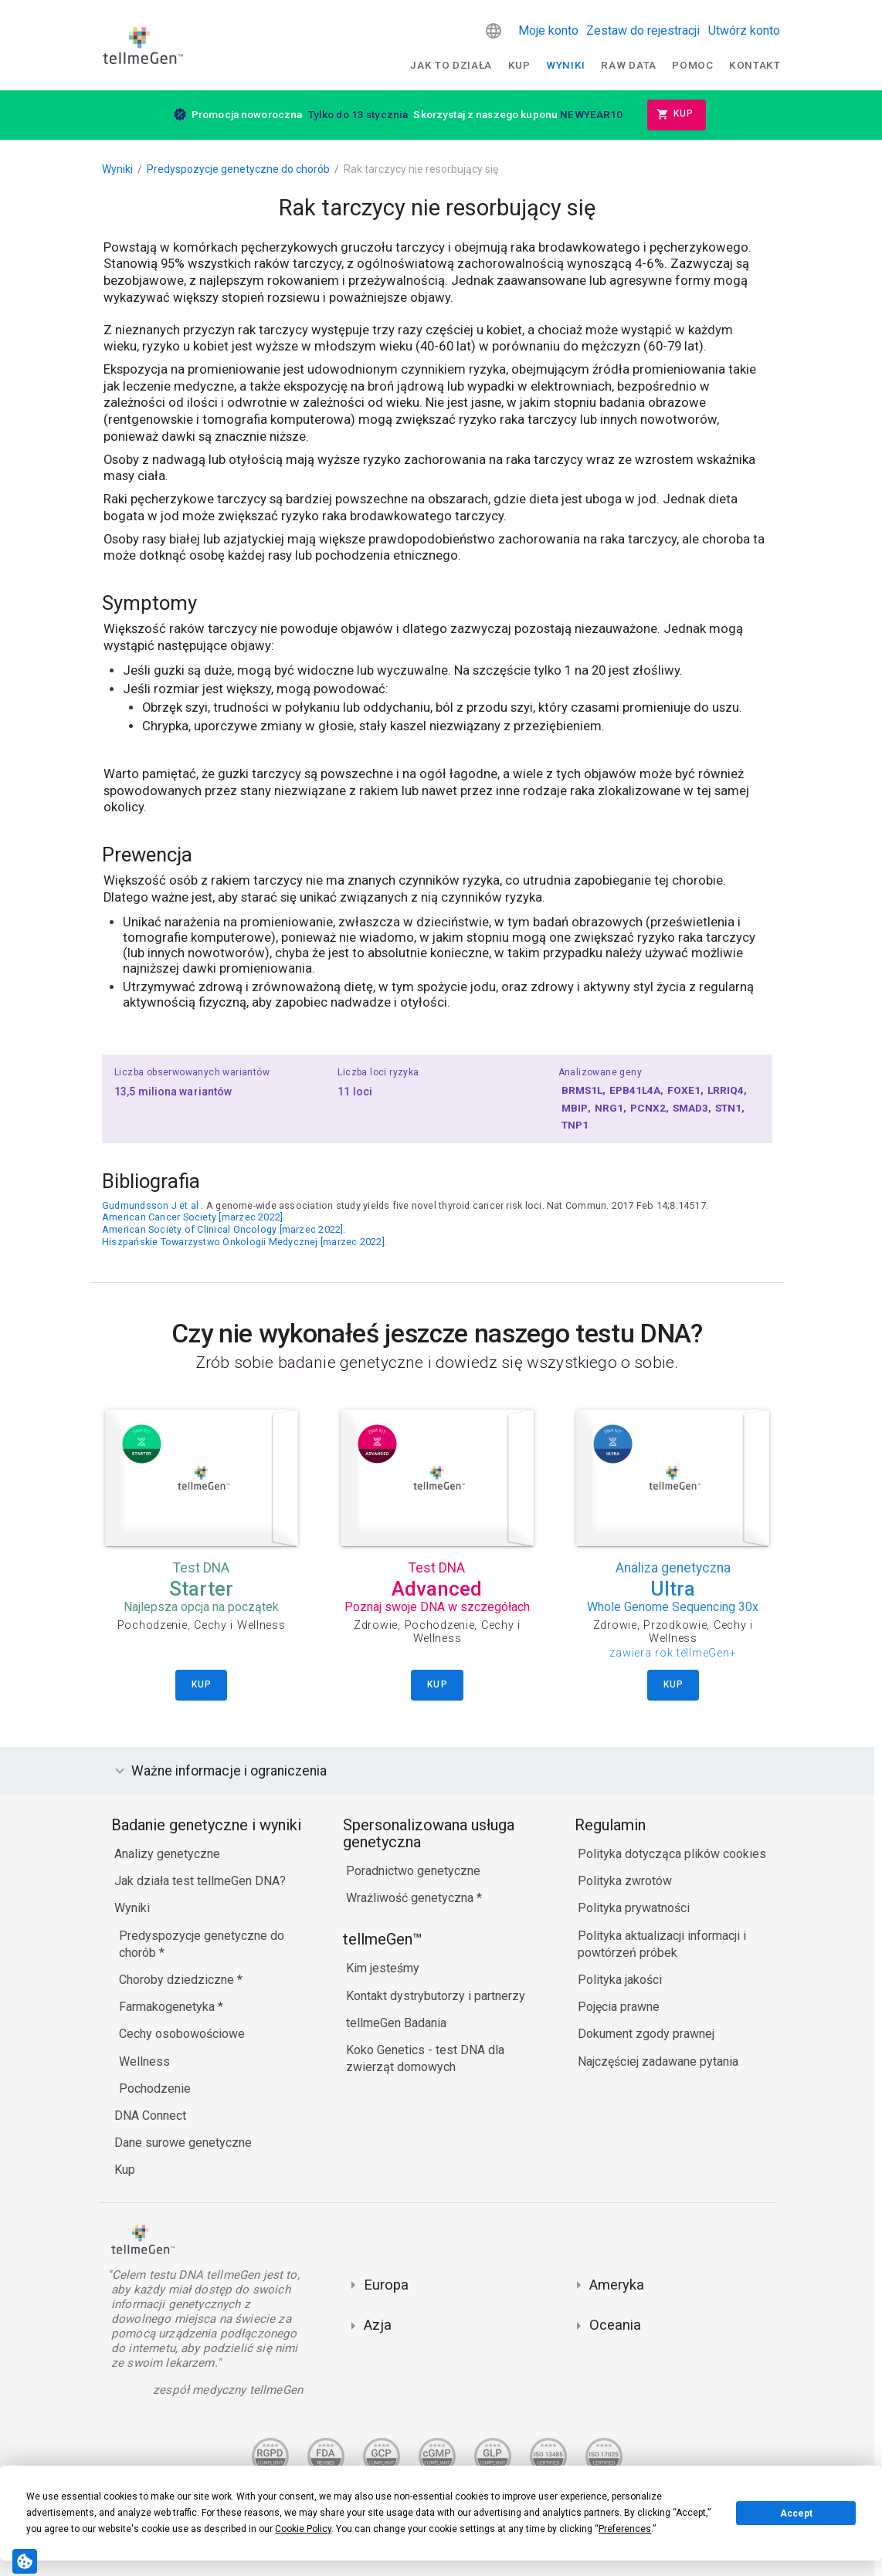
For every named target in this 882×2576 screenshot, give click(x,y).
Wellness (144, 2061)
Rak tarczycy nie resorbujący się (421, 169)
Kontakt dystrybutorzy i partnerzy (435, 1996)
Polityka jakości (620, 1979)
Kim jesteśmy (382, 1968)
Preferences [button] (625, 2529)
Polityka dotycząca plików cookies (672, 1854)
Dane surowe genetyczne (183, 2142)
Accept (796, 2513)
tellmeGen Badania (396, 2023)
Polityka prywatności (634, 1908)
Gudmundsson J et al (150, 1205)
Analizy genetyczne (167, 1854)
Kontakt (755, 65)
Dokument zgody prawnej (646, 2033)
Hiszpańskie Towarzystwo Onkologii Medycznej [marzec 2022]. (244, 1241)
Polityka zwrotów (625, 1881)
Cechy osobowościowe (182, 2033)
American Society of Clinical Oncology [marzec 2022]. (224, 1229)
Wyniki (565, 65)
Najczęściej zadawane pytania (658, 2061)
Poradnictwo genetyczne (413, 1870)
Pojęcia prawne (619, 2006)
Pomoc (692, 65)
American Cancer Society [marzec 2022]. (194, 1217)
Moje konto (548, 30)
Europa (386, 2284)
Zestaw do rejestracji (643, 30)
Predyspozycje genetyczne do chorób (238, 169)
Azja (378, 2325)
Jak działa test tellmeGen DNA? (200, 1881)
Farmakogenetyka (168, 2006)
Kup (519, 65)
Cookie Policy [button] (303, 2529)
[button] (493, 30)
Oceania (615, 2325)
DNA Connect (150, 2115)
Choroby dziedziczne (178, 1979)
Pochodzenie (155, 2088)
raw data (628, 65)
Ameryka (616, 2284)
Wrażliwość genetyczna (411, 1898)
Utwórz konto (744, 30)
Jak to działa (451, 65)
